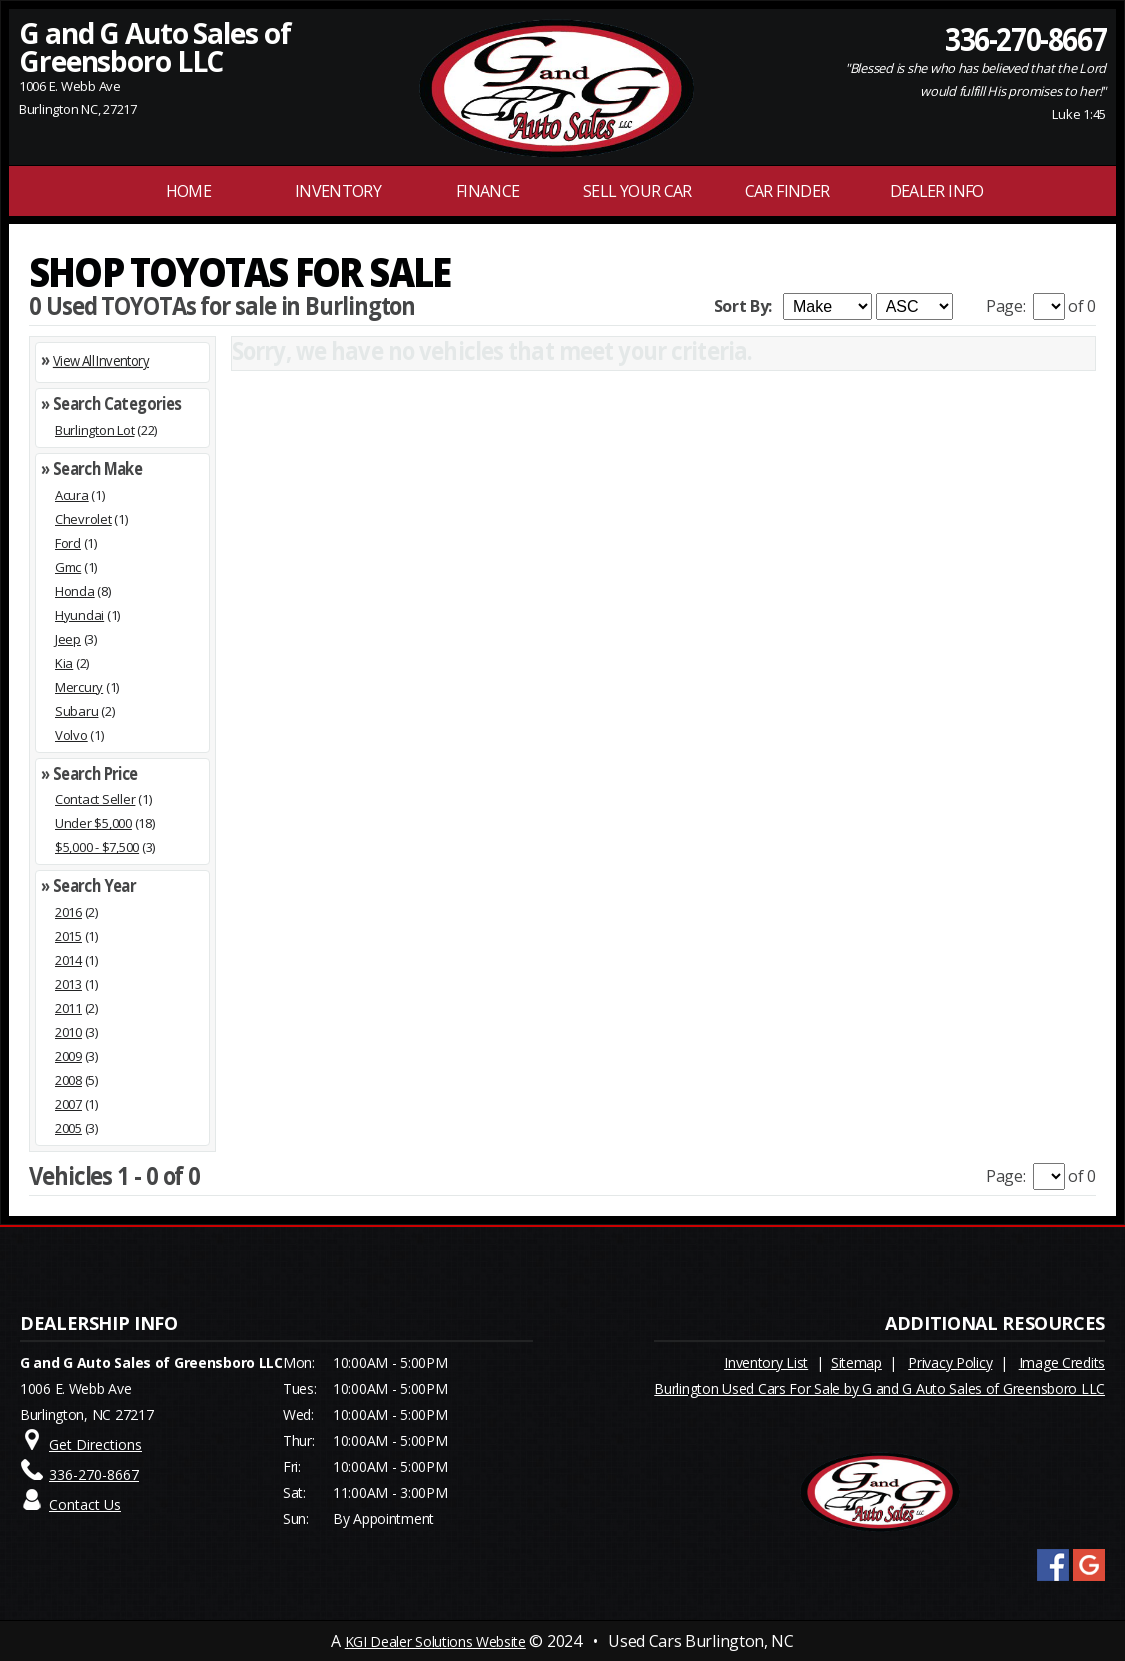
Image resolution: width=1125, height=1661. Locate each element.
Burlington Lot (94, 430)
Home (188, 191)
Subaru (76, 711)
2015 (68, 936)
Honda (75, 591)
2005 (68, 1128)
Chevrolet (83, 519)
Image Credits (1062, 1362)
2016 (68, 912)
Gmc (68, 567)
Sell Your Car (637, 191)
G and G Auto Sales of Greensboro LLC (154, 47)
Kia (64, 663)
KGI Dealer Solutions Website (435, 1641)
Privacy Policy (950, 1362)
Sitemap (856, 1362)
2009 (68, 1056)
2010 (68, 1032)
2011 (68, 1008)
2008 (68, 1080)
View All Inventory (101, 360)
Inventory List (766, 1362)
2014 (68, 960)
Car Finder (787, 191)
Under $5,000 (93, 823)
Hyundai (79, 615)
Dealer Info (937, 191)
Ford (68, 543)
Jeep (68, 639)
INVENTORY (338, 191)
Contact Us (85, 1504)
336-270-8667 (1025, 38)
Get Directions (95, 1444)
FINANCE (488, 191)
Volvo (71, 735)
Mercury (79, 687)
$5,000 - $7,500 (97, 847)
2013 (68, 984)
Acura (72, 495)
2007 (68, 1104)
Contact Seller (95, 799)
